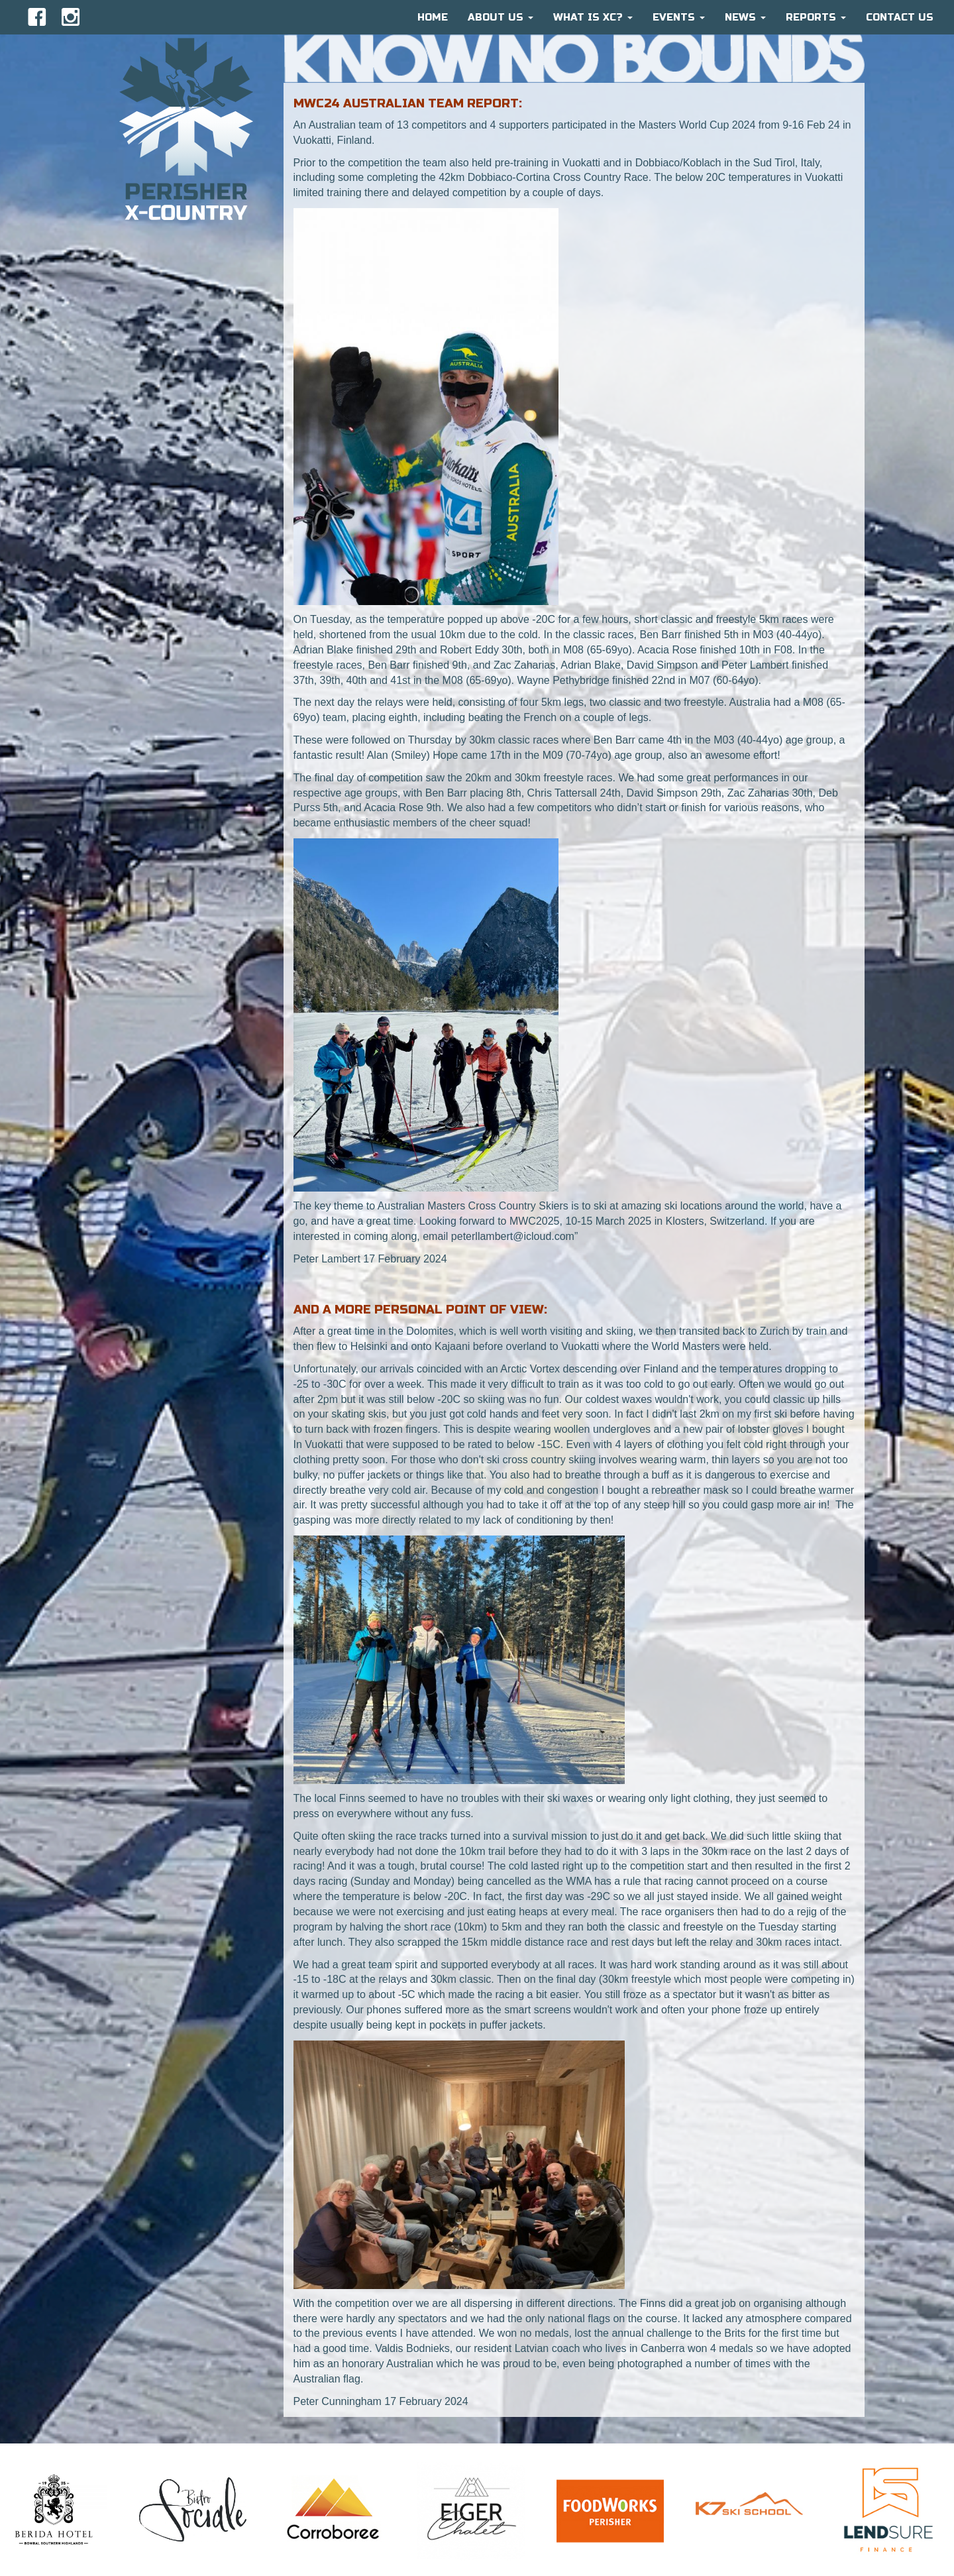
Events (679, 17)
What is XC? (593, 17)
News (745, 17)
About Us (500, 17)
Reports (816, 17)
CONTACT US (899, 17)
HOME (432, 17)
